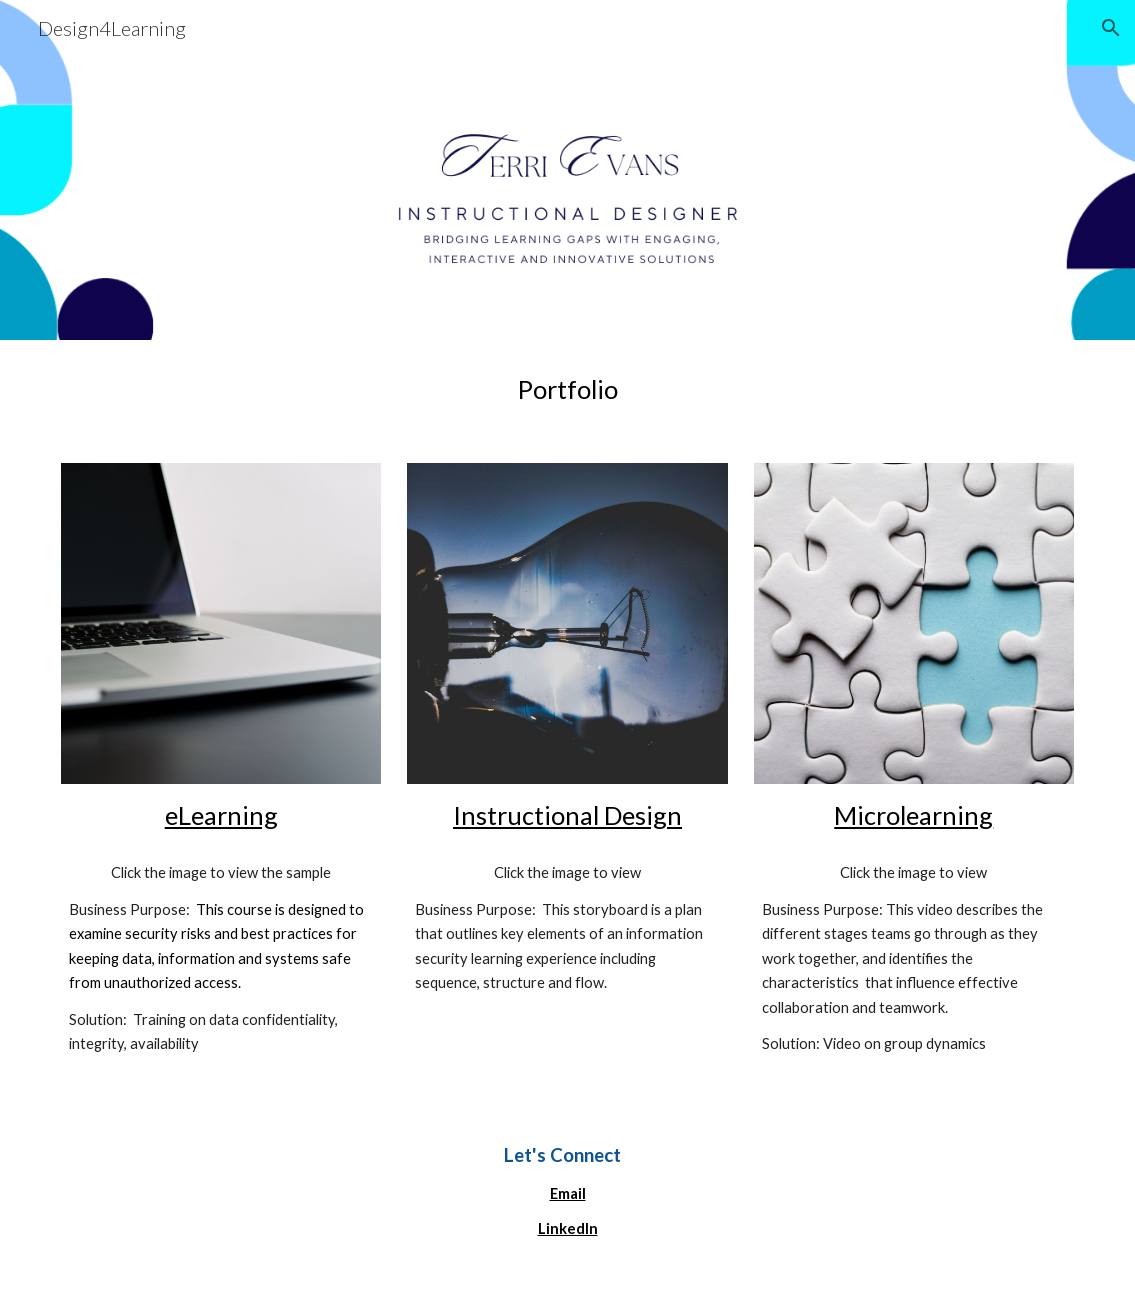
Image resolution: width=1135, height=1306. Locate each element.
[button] (1111, 28)
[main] (567, 389)
